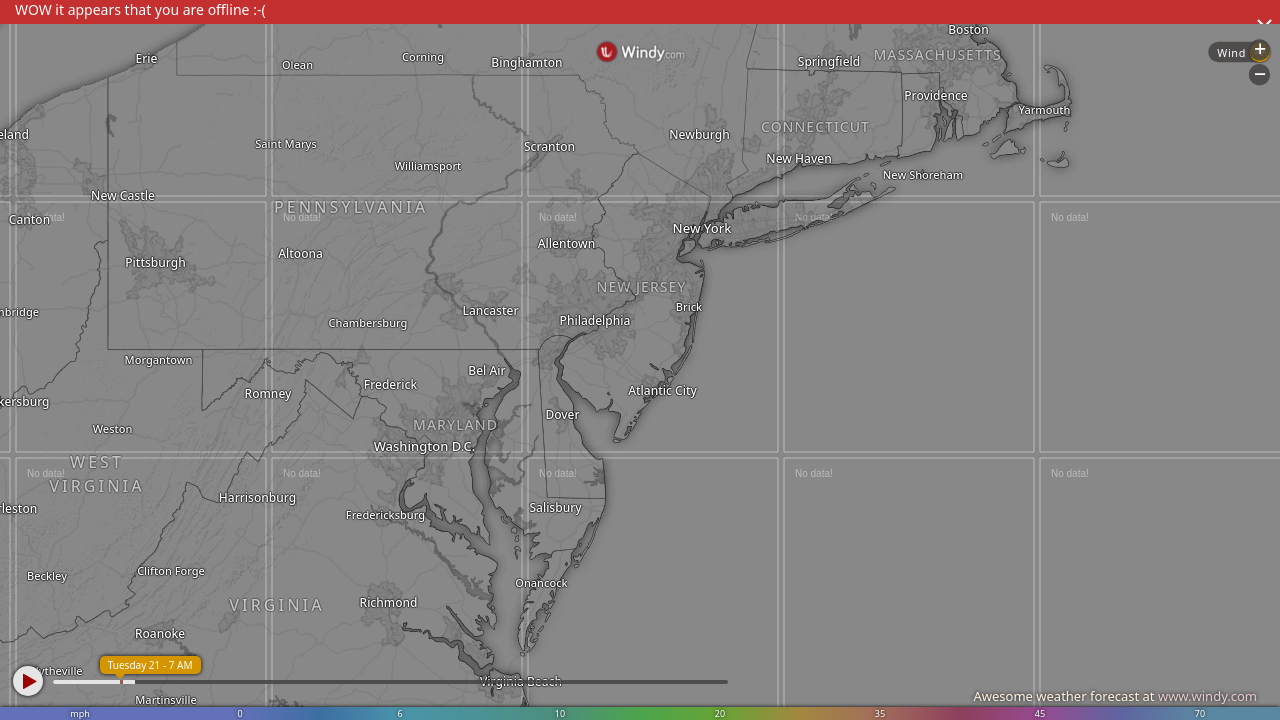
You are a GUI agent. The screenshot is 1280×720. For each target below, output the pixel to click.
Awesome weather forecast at (1115, 696)
